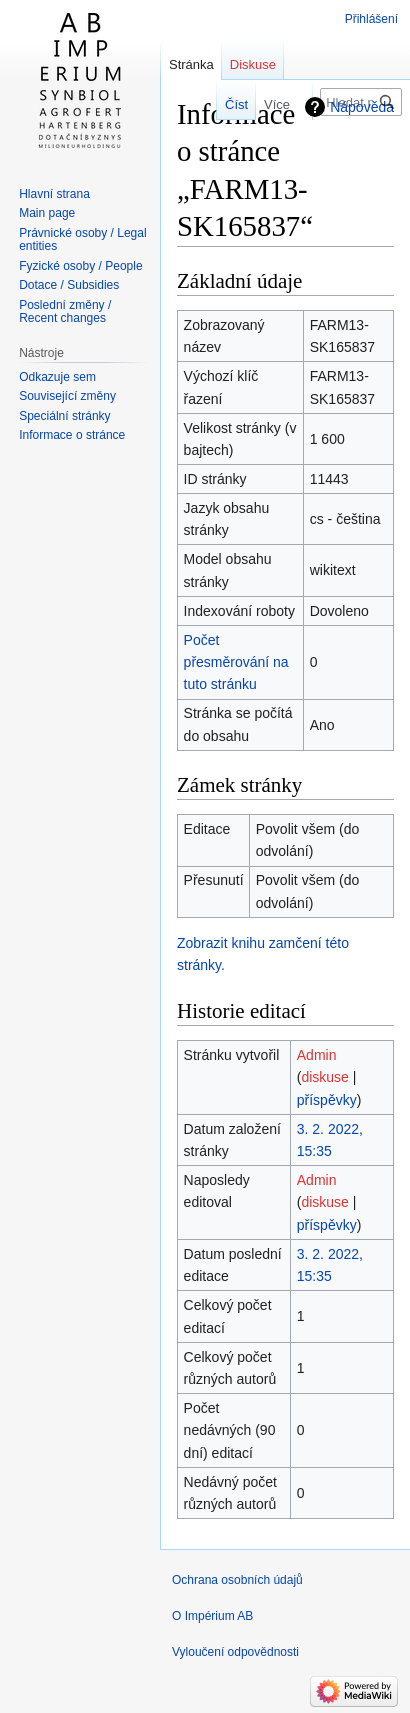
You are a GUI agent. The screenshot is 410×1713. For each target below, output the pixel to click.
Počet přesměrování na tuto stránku (236, 662)
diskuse (324, 1077)
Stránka (191, 64)
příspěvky (327, 1100)
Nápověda (362, 107)
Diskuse (253, 64)
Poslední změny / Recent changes (65, 312)
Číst (228, 104)
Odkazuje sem (57, 377)
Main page (47, 213)
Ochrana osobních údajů (237, 1580)
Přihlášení (371, 19)
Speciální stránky (64, 416)
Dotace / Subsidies (69, 285)
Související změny (67, 396)
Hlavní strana (54, 194)
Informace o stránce (72, 435)
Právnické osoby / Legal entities (82, 240)
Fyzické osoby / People (80, 266)
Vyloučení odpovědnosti (235, 1652)
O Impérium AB (212, 1616)
